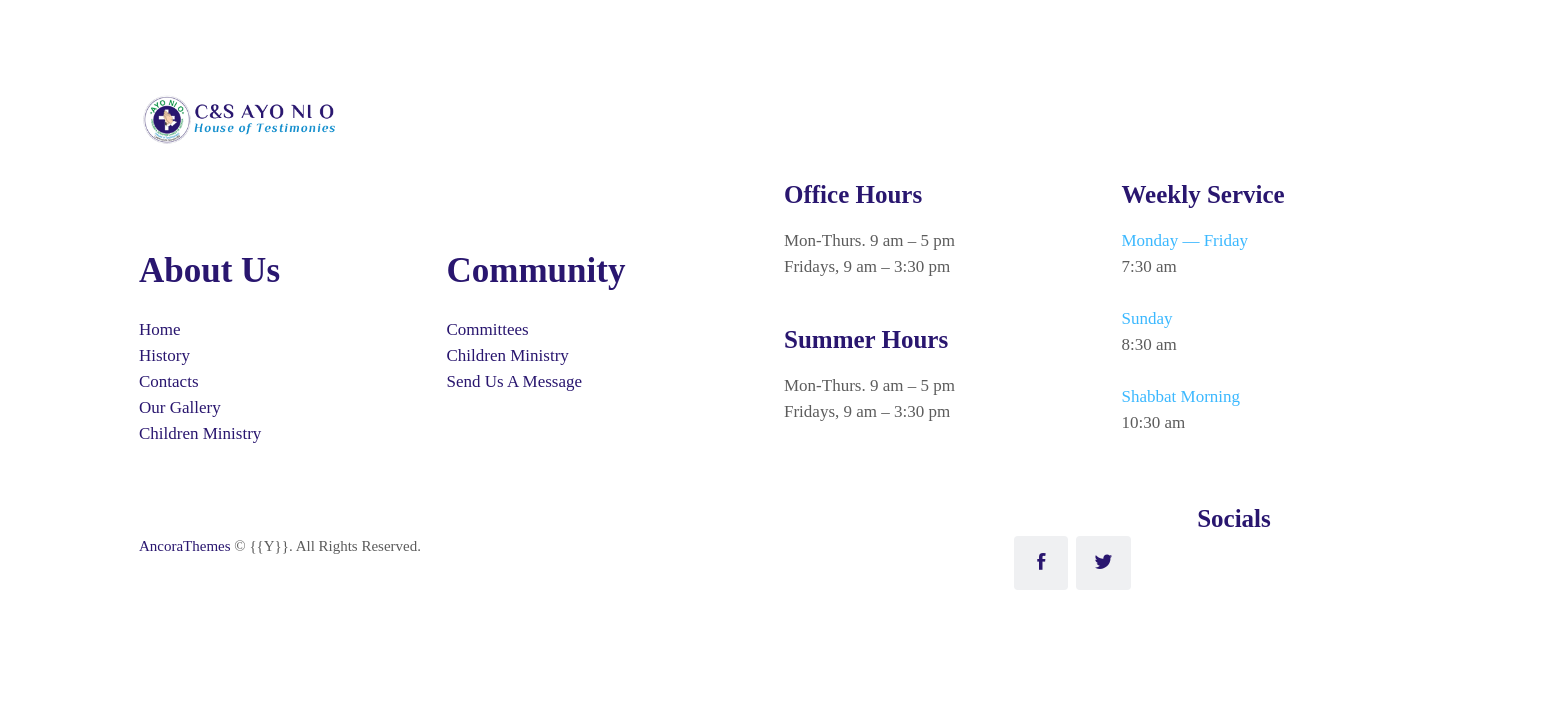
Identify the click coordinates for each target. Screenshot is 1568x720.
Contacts (169, 381)
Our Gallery (180, 407)
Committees (488, 329)
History (164, 355)
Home (160, 329)
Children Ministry (200, 433)
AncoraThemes (185, 546)
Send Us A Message (515, 381)
